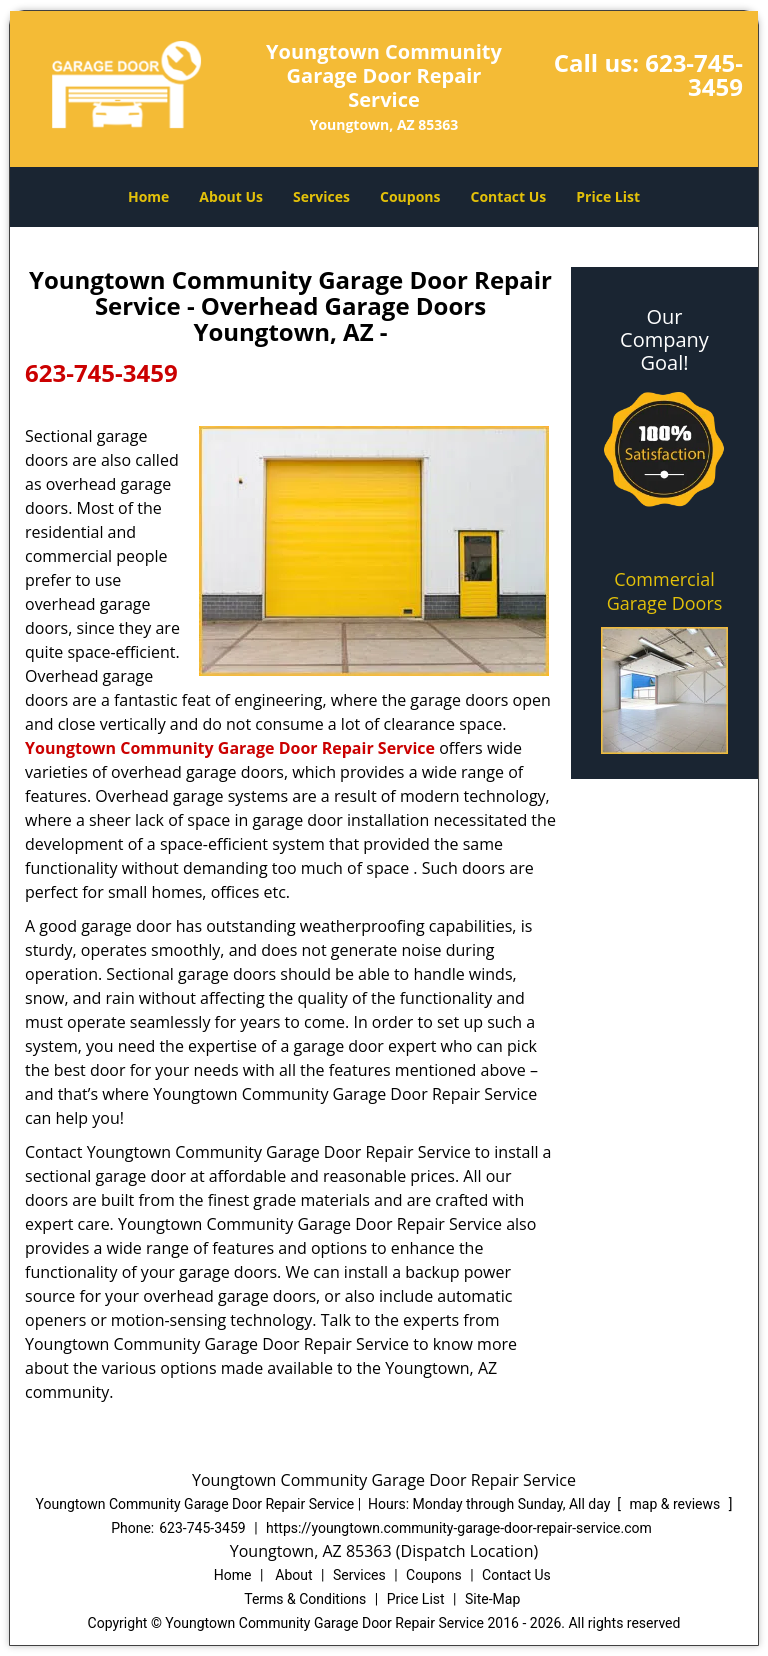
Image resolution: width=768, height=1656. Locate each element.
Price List (608, 196)
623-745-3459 (694, 74)
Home (148, 196)
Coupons (410, 196)
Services (321, 196)
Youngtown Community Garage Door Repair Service (230, 748)
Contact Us (509, 196)
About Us (231, 196)
